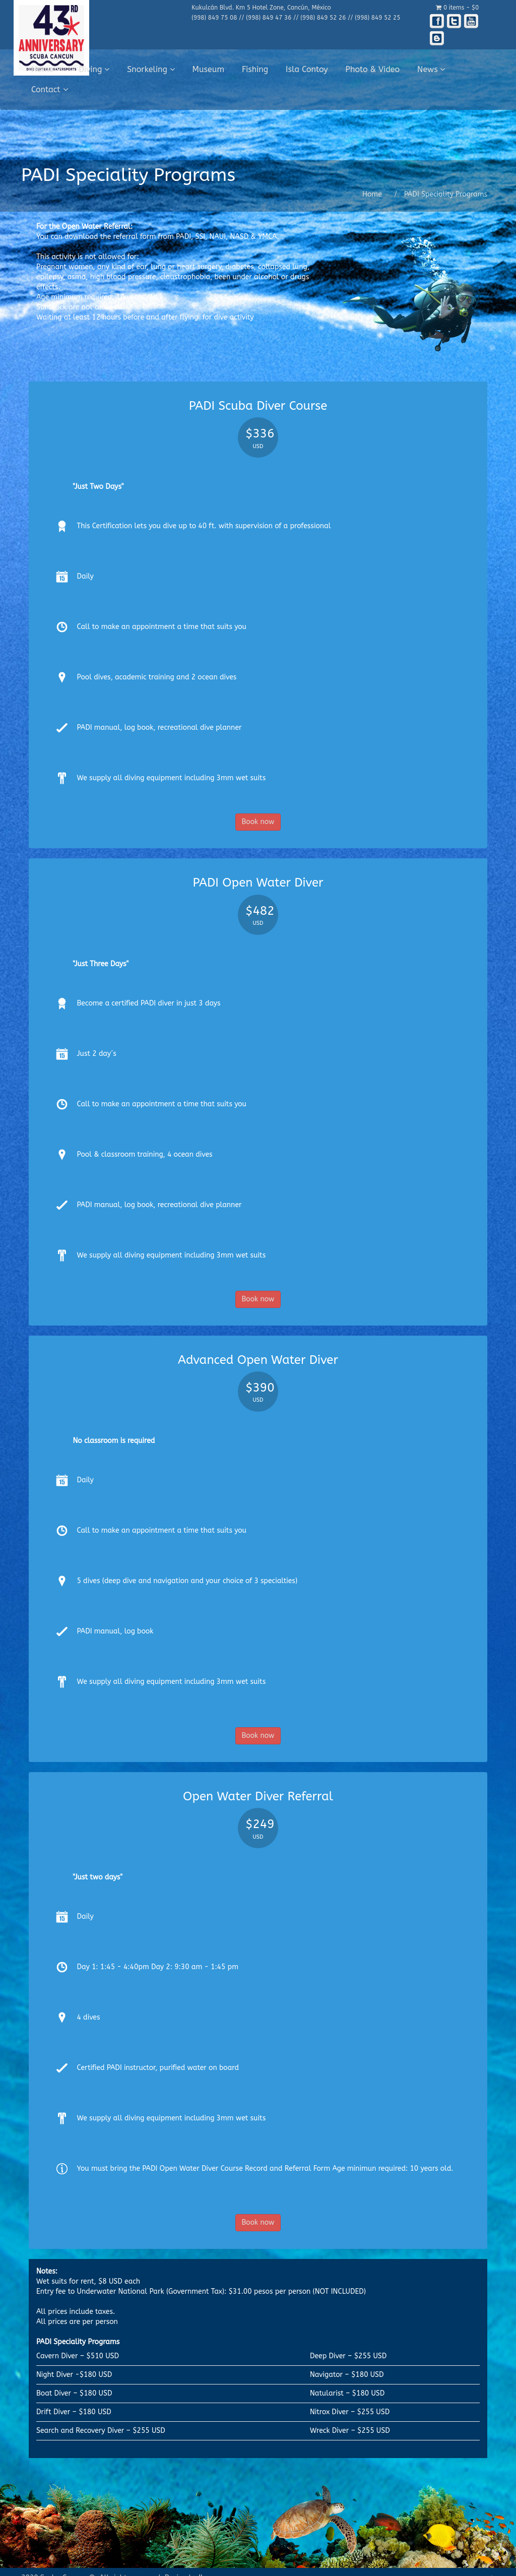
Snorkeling (150, 69)
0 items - (457, 7)
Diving (94, 69)
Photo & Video (373, 69)
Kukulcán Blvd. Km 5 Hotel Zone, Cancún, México (261, 7)
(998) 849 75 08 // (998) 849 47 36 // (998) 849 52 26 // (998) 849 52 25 (295, 17)
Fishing (255, 69)
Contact (49, 89)
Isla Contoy (307, 69)
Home (46, 69)
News (431, 69)
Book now (258, 822)
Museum (208, 69)
